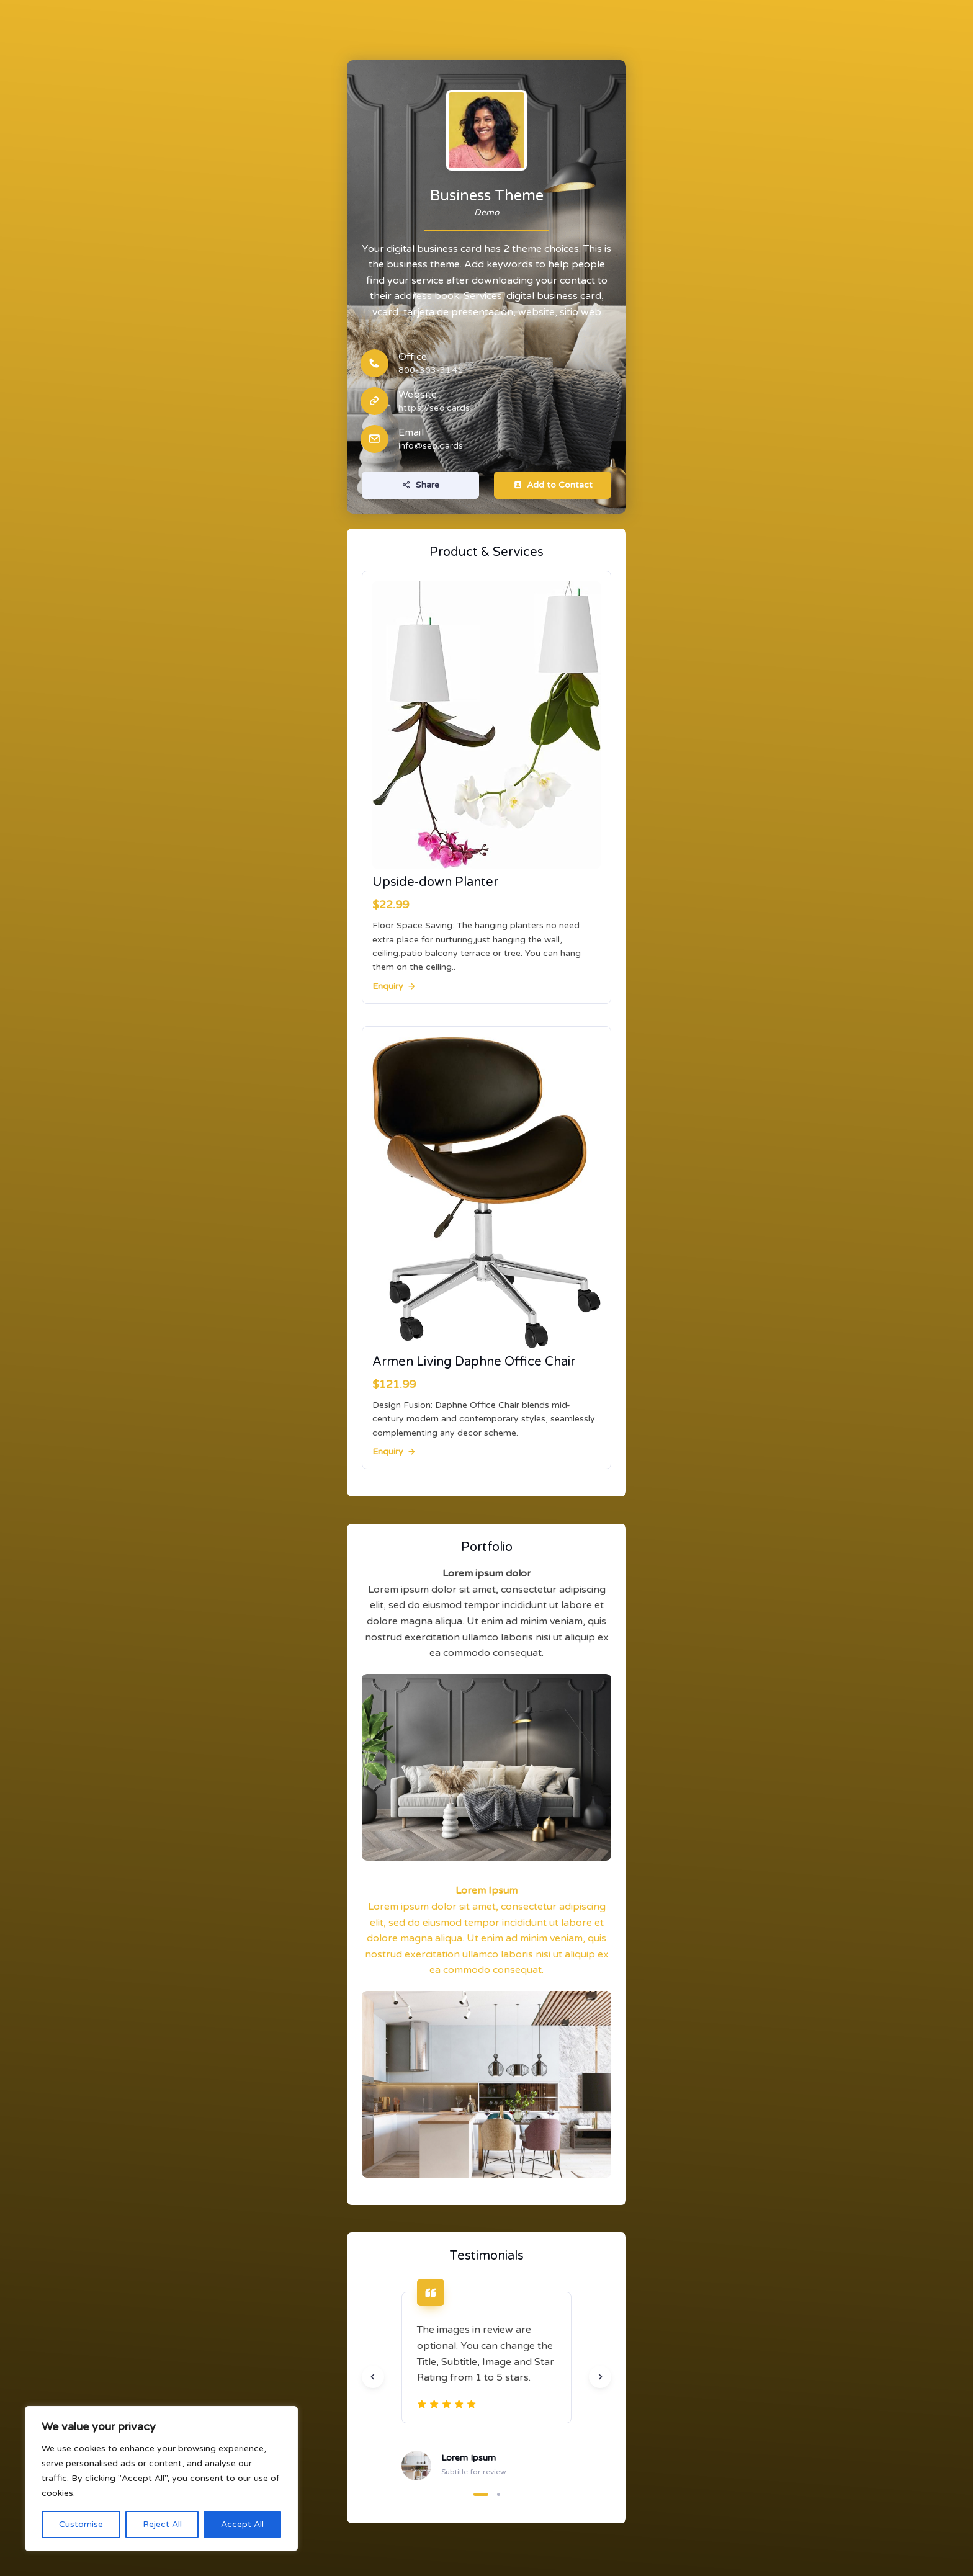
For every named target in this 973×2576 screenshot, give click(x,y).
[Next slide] (600, 2377)
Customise (81, 2524)
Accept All (242, 2524)
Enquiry (394, 986)
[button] (480, 2494)
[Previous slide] (373, 2377)
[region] (161, 2478)
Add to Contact (553, 485)
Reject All (162, 2524)
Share (420, 485)
